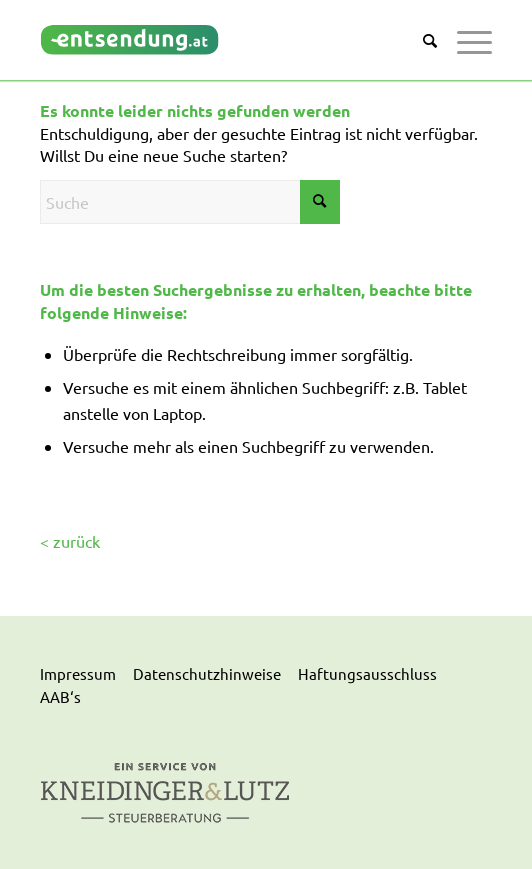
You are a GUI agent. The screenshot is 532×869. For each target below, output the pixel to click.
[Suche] (420, 40)
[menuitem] (420, 40)
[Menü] (464, 40)
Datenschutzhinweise (207, 673)
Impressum (78, 673)
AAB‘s (60, 696)
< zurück (70, 541)
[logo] (221, 40)
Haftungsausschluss (367, 673)
